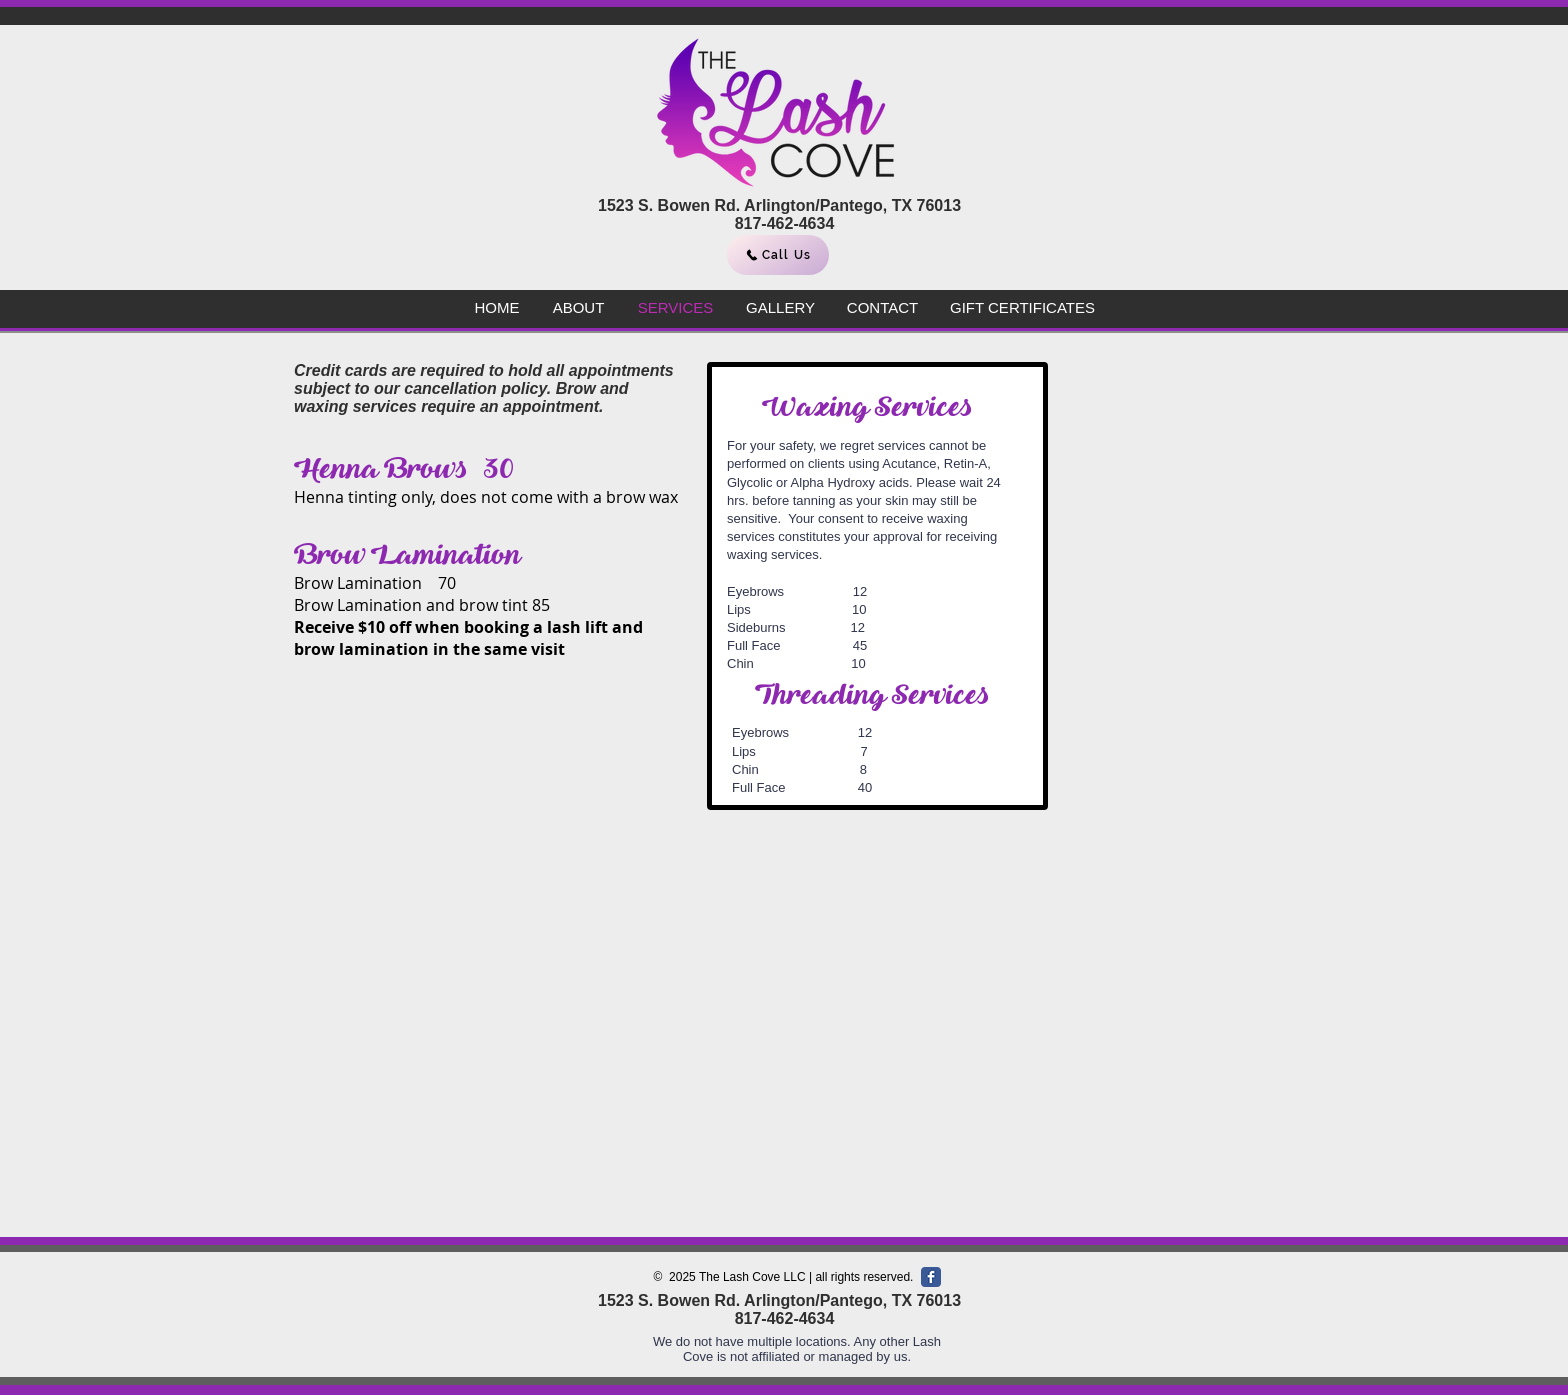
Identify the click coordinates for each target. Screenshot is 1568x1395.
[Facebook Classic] (931, 1277)
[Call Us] (778, 255)
